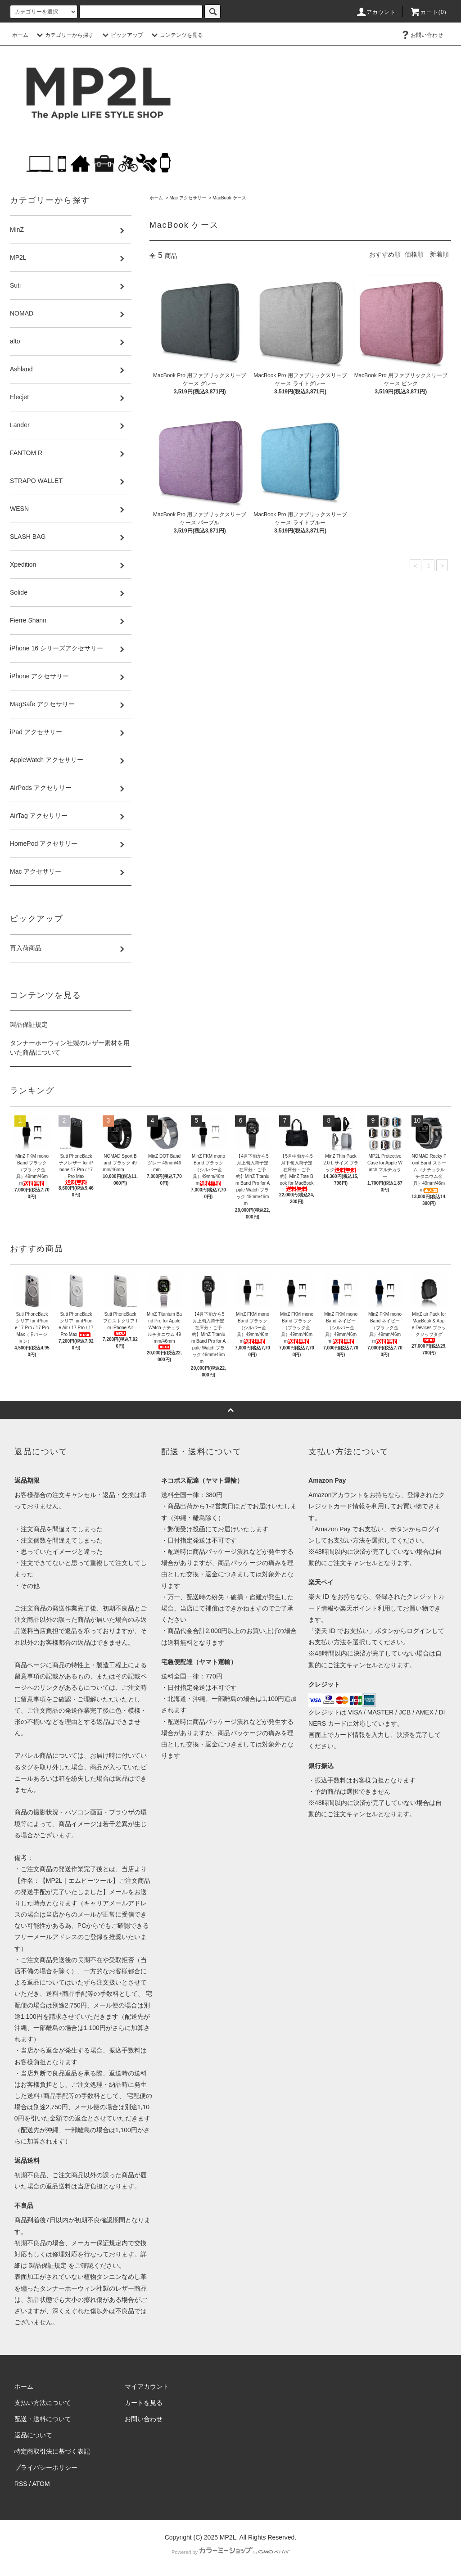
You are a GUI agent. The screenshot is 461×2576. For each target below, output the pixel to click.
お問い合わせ (421, 35)
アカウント (376, 12)
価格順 (414, 254)
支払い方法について (42, 2402)
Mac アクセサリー (187, 197)
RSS (20, 2483)
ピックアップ (121, 35)
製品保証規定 (29, 1024)
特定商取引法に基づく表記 (52, 2451)
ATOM (41, 2483)
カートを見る (144, 2402)
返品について (33, 2435)
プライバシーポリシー (45, 2467)
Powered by (230, 2552)
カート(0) (428, 12)
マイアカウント (147, 2386)
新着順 (439, 254)
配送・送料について (42, 2419)
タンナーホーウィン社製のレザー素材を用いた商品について (70, 1047)
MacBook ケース (229, 197)
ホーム (20, 35)
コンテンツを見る (176, 35)
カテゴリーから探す (64, 35)
